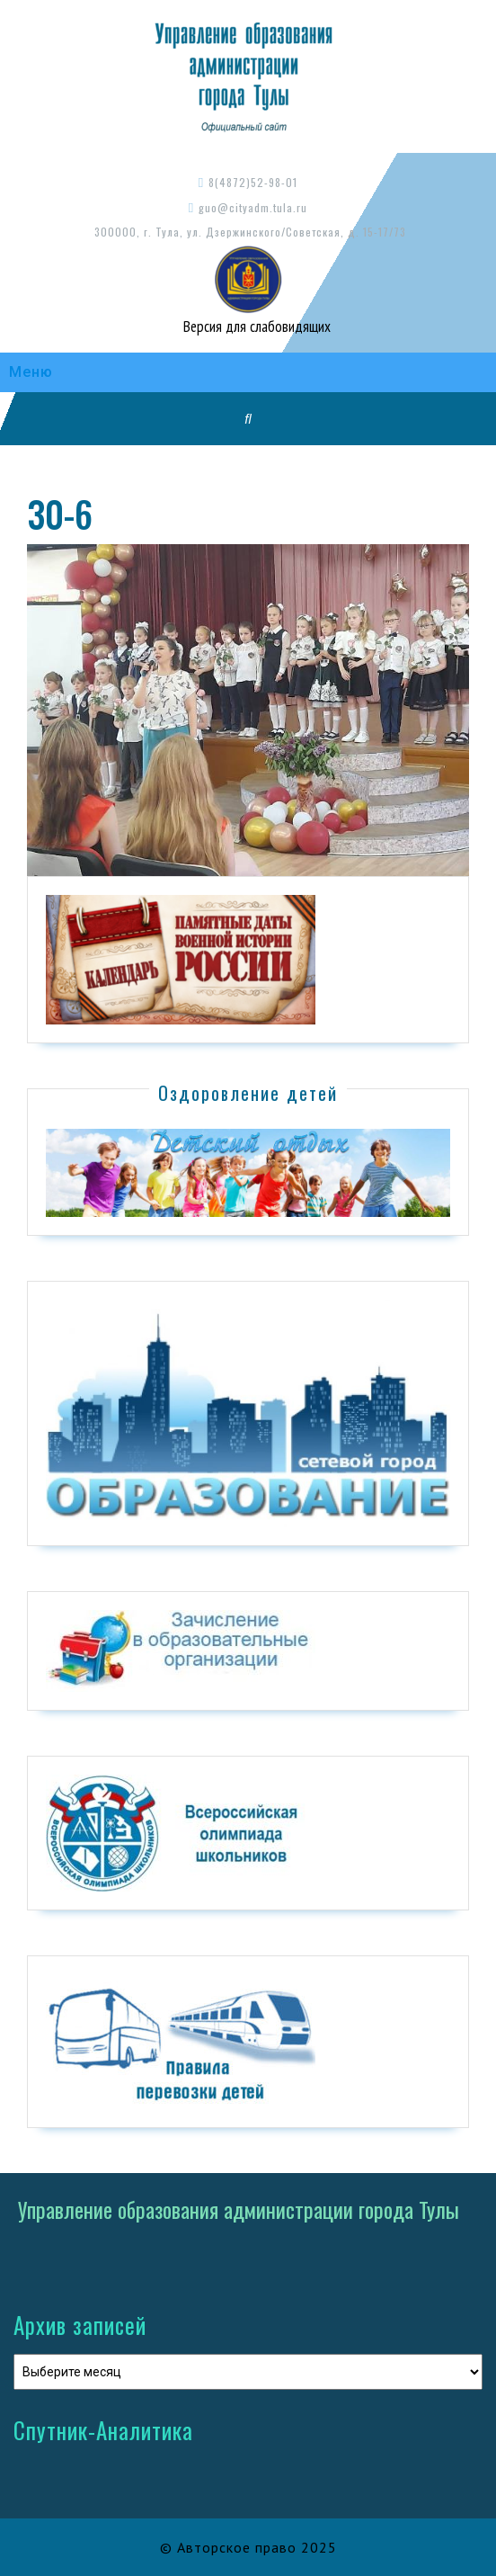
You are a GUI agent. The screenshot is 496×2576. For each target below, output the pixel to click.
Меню (31, 371)
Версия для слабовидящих (255, 326)
